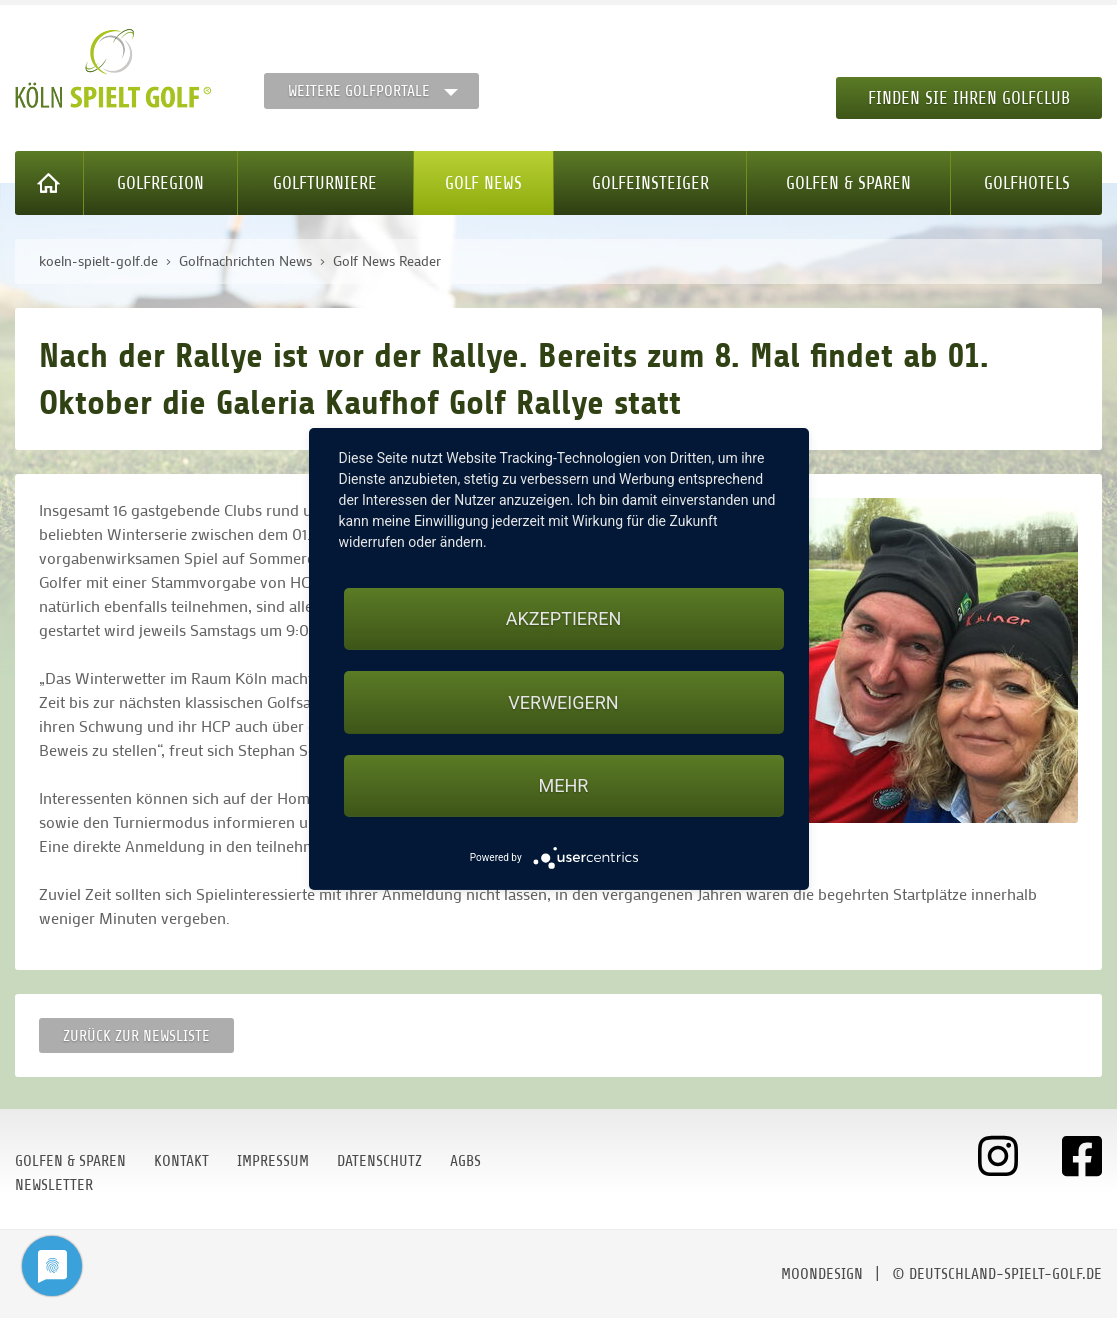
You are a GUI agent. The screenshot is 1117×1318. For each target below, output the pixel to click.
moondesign (822, 1274)
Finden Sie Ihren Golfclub (969, 98)
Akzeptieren (563, 618)
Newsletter (54, 1185)
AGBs (465, 1161)
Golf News (483, 183)
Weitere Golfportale (359, 91)
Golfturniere (325, 183)
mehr (564, 785)
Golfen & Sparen (848, 183)
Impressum (273, 1161)
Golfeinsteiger (650, 183)
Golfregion (160, 183)
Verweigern (563, 702)
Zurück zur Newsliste (136, 1036)
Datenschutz (379, 1161)
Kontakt (181, 1161)
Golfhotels (1027, 183)
